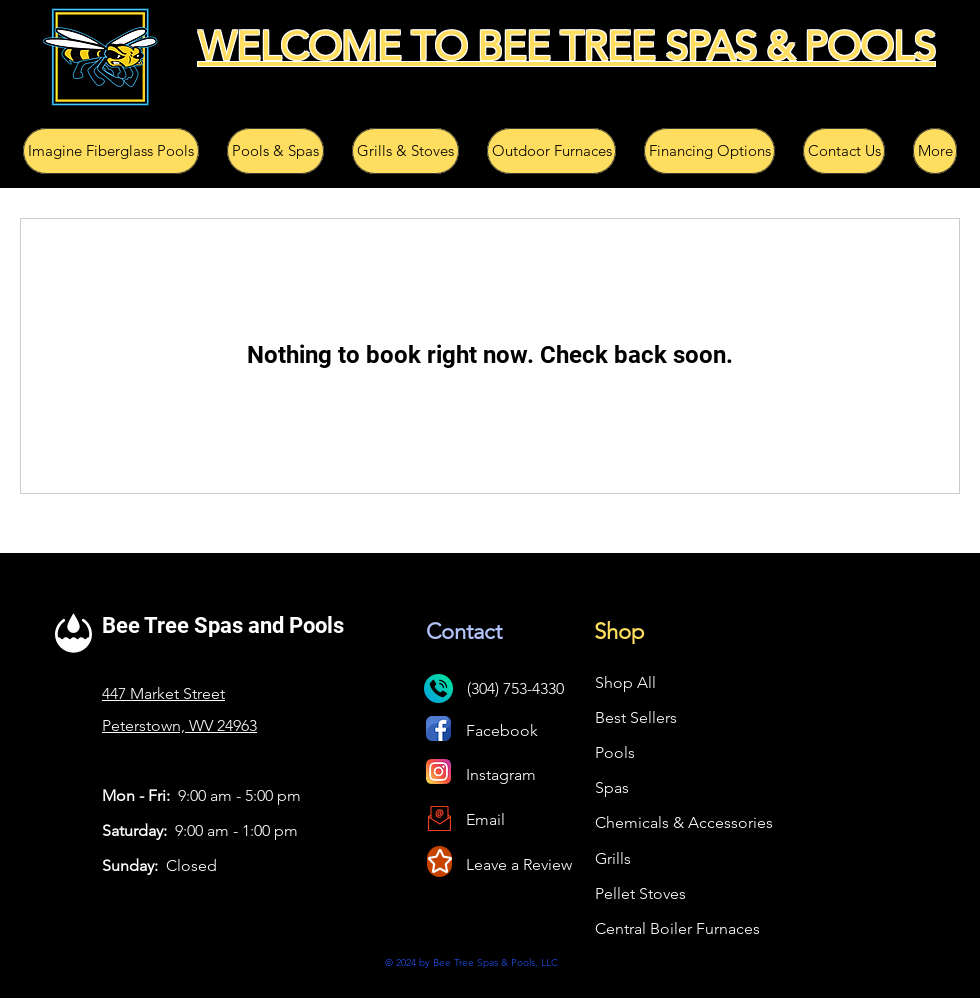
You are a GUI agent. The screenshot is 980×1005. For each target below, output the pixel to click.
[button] (111, 151)
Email (485, 819)
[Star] (439, 861)
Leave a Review (519, 864)
